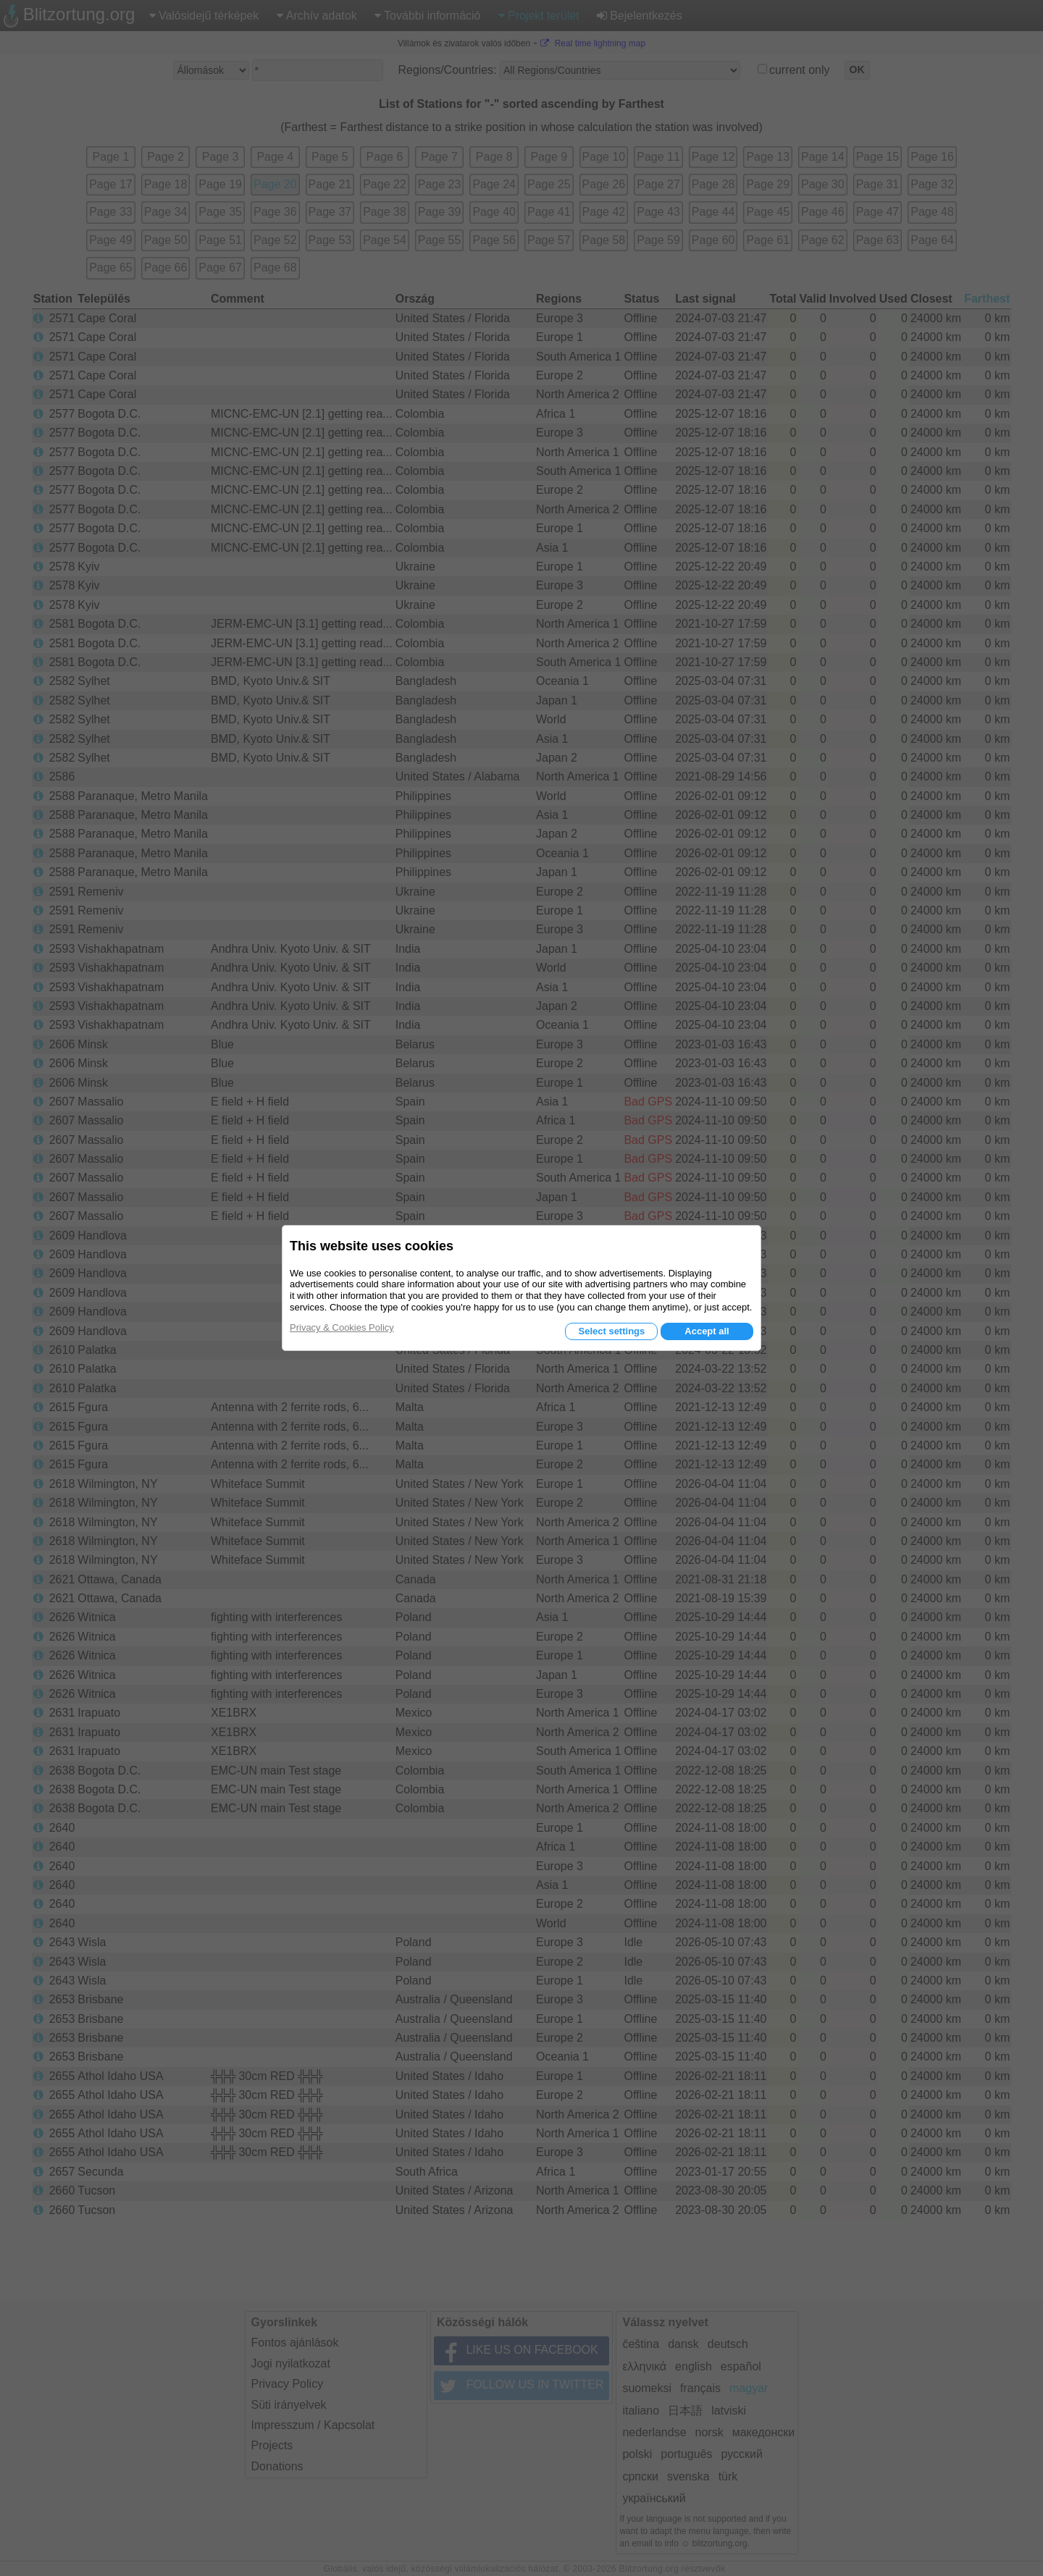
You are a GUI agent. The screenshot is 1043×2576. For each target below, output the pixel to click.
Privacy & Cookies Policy (342, 1327)
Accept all (706, 1331)
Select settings (611, 1331)
